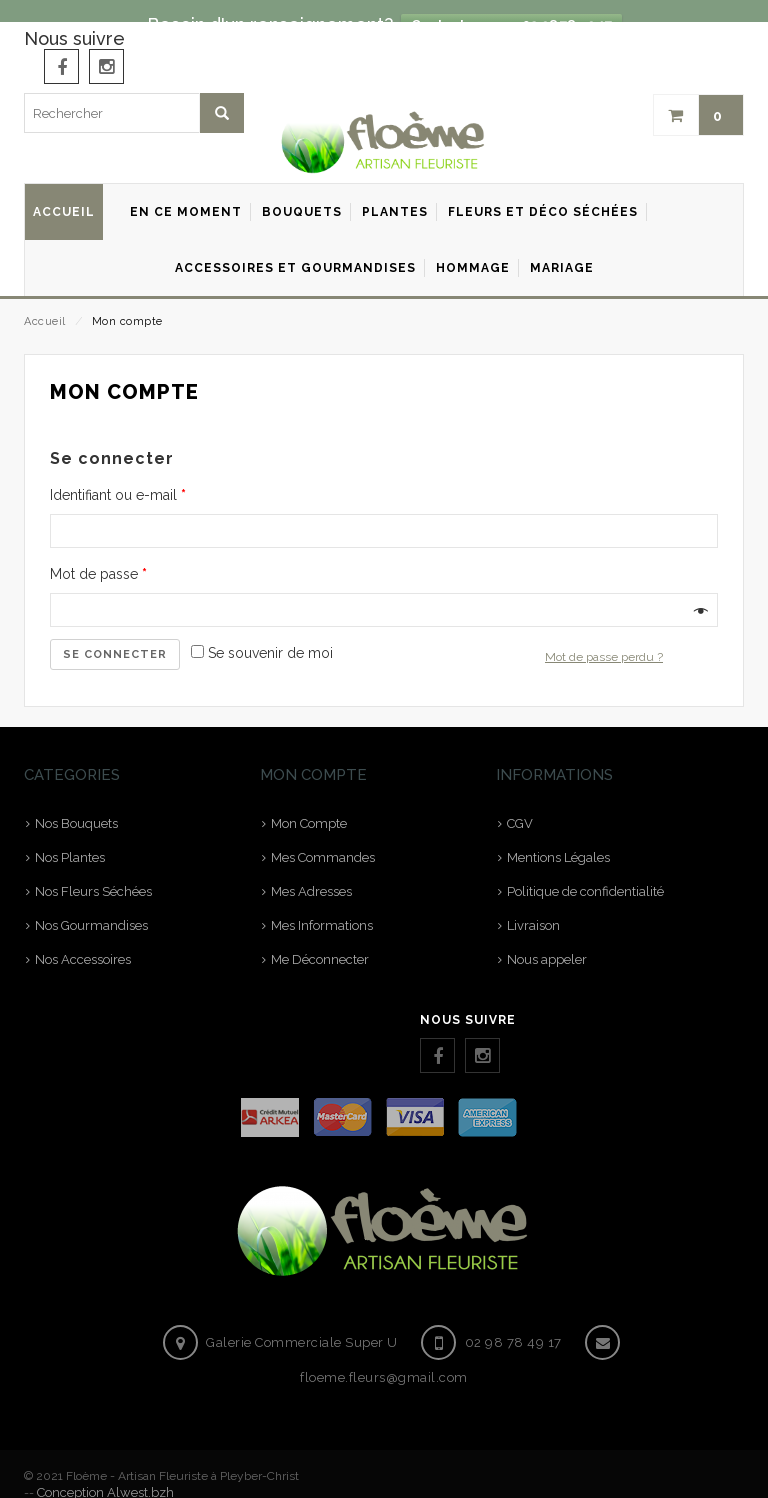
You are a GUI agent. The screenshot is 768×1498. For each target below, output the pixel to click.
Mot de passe (98, 552)
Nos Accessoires (83, 938)
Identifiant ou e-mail (118, 473)
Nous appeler (547, 938)
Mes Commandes (323, 836)
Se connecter (115, 632)
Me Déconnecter (320, 938)
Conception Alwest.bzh (105, 1470)
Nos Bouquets (76, 802)
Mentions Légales (558, 836)
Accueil (45, 299)
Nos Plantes (70, 836)
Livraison (533, 904)
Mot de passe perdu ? (604, 635)
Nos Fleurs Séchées (93, 870)
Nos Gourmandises (91, 904)
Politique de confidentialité (585, 870)
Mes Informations (322, 904)
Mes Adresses (311, 870)
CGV (520, 802)
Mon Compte (309, 802)
